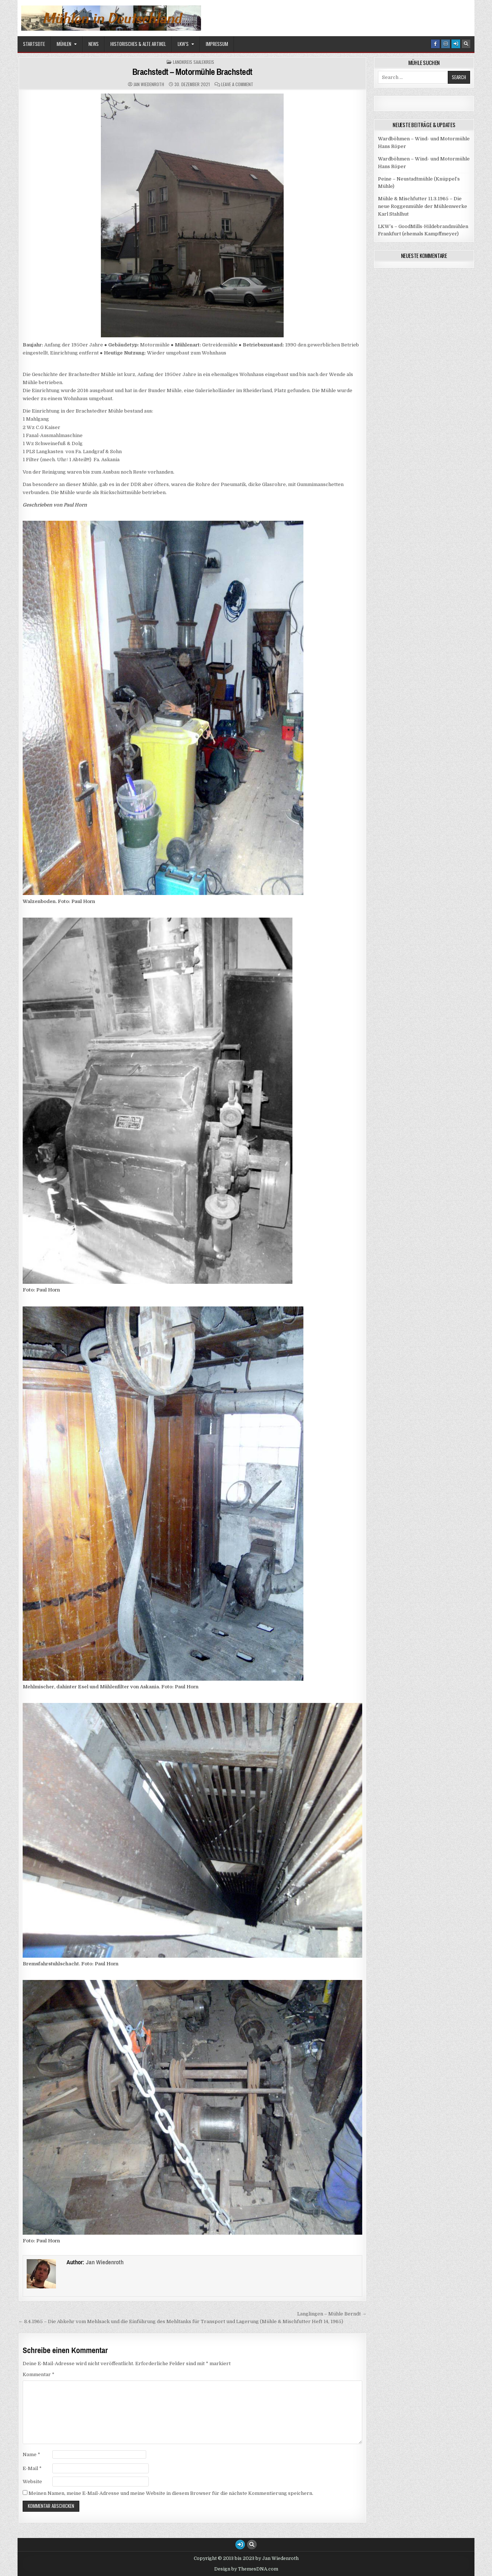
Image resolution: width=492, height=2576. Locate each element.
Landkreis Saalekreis (193, 62)
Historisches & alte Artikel (138, 44)
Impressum (217, 44)
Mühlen (64, 44)
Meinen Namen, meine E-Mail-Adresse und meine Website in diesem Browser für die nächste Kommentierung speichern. (171, 2493)
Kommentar (38, 2374)
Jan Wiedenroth (148, 84)
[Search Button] (466, 43)
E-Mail (32, 2468)
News (93, 44)
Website (32, 2481)
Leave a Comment (237, 84)
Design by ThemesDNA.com (246, 2569)
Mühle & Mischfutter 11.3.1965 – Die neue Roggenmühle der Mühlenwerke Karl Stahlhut (422, 206)
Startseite (34, 44)
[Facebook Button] (435, 43)
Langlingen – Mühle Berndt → (332, 2314)
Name (31, 2454)
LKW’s (183, 44)
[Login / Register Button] (455, 43)
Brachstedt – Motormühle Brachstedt (192, 72)
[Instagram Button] (445, 43)
